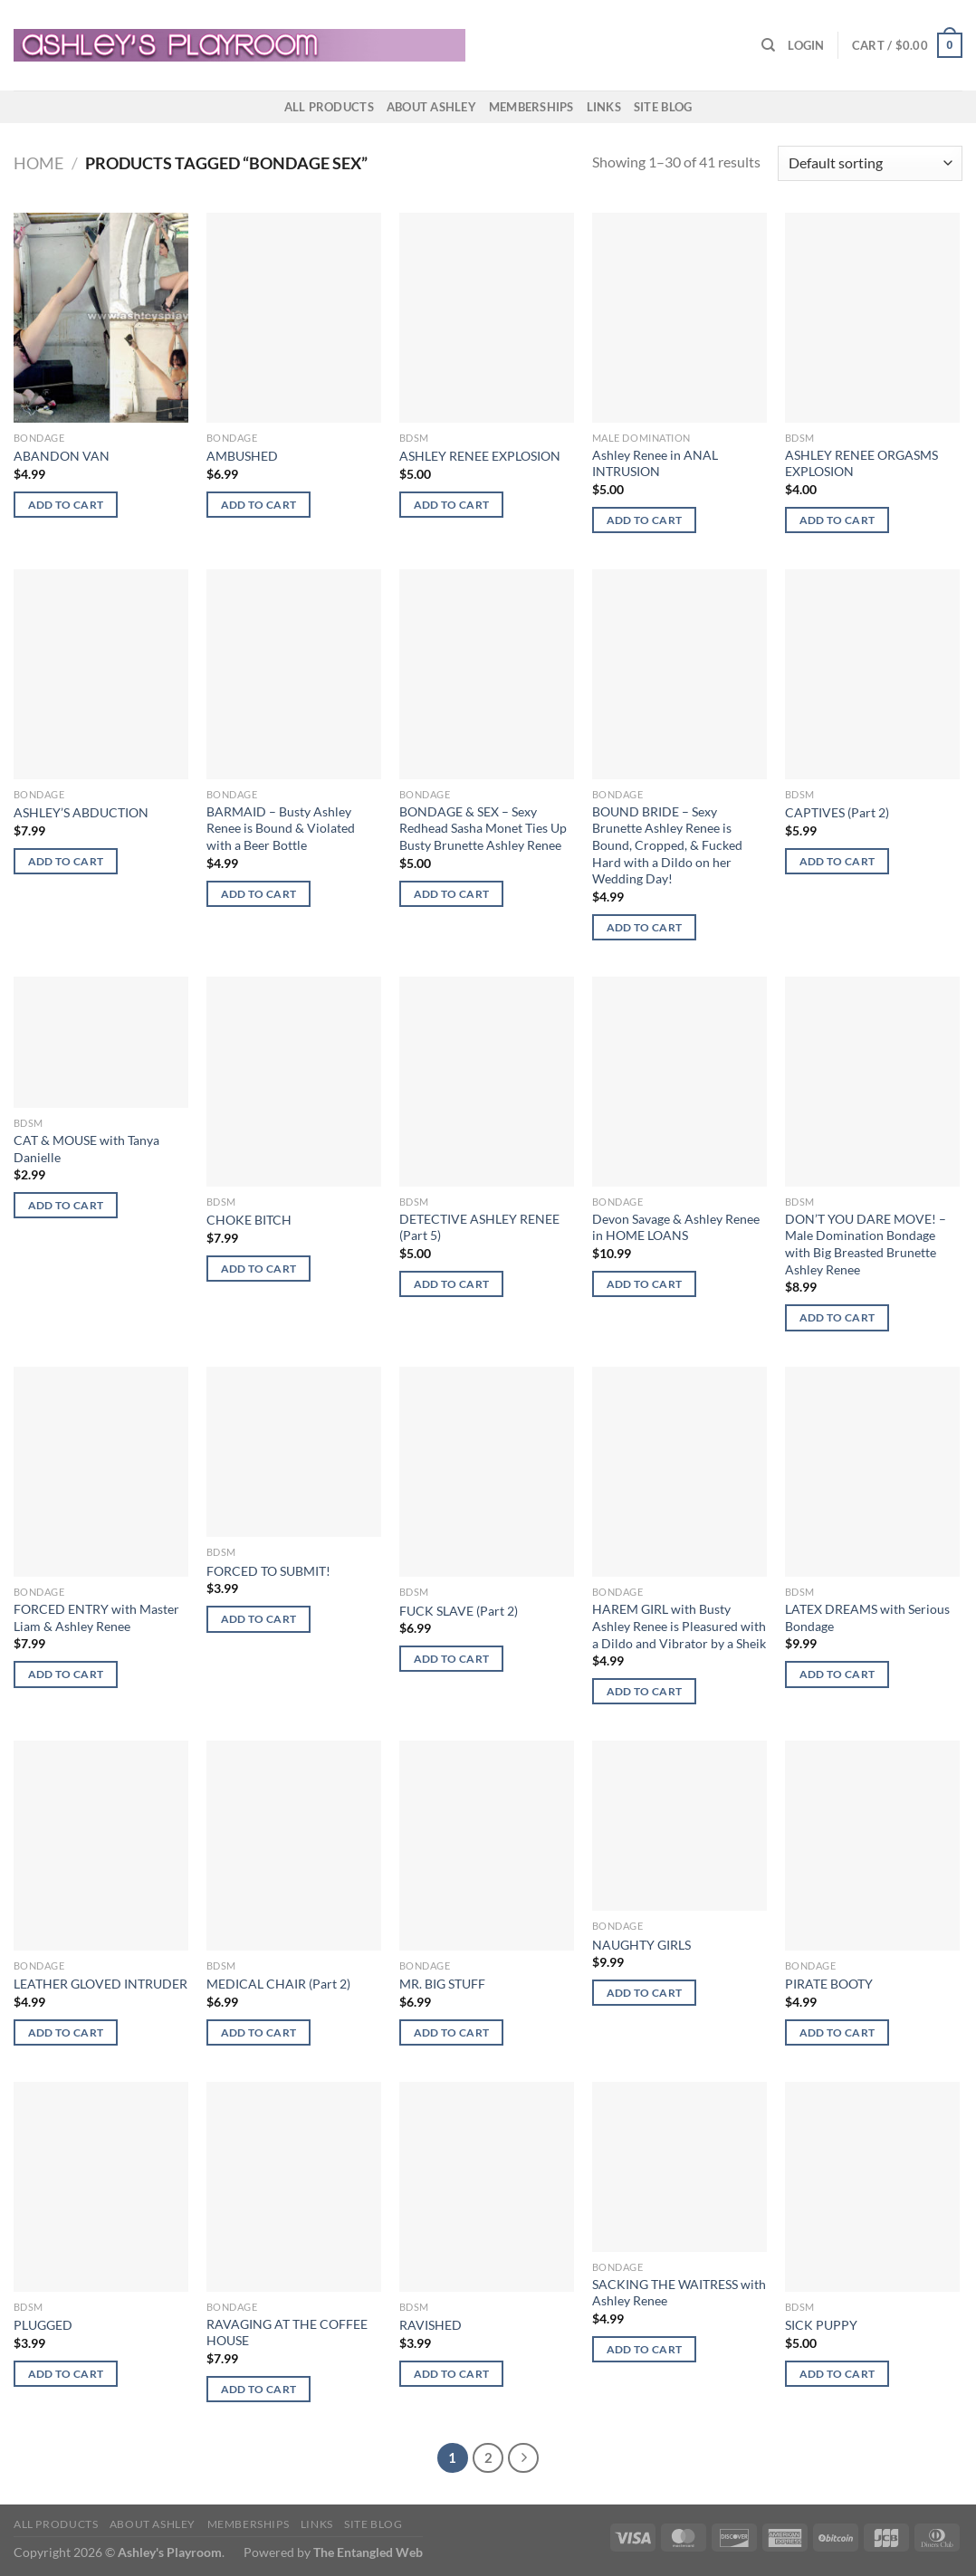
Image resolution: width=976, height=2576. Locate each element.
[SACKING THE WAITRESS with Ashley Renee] (679, 2167)
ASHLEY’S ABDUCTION (81, 812)
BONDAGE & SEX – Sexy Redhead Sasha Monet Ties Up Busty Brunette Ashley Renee (483, 828)
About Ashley (431, 107)
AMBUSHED (242, 455)
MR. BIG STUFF (442, 1983)
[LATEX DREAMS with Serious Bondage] (872, 1472)
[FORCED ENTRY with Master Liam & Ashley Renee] (101, 1472)
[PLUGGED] (101, 2187)
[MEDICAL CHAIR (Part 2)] (293, 1846)
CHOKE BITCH (249, 1219)
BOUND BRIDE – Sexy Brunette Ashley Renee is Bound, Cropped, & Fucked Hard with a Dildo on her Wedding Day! (667, 845)
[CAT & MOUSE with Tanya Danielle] (101, 1042)
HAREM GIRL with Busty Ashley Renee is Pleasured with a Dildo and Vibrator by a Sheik (679, 1625)
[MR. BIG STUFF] (486, 1846)
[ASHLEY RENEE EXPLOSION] (486, 318)
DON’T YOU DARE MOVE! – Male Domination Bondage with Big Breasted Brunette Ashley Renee (865, 1244)
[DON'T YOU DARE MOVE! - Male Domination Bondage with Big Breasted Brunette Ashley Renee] (872, 1082)
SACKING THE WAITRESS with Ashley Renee (679, 2292)
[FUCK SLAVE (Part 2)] (486, 1472)
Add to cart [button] (66, 504)
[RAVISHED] (486, 2187)
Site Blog (663, 107)
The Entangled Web (368, 2552)
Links (604, 107)
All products (329, 107)
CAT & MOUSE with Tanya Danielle (86, 1148)
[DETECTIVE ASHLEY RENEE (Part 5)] (486, 1082)
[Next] (523, 2458)
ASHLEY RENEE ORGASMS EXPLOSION (861, 463)
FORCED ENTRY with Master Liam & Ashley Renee (96, 1617)
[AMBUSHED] (293, 318)
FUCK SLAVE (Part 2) (458, 1610)
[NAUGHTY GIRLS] (679, 1826)
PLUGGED (43, 2325)
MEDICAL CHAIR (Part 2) (278, 1983)
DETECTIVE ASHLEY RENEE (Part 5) (479, 1227)
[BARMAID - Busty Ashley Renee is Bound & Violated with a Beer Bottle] (293, 674)
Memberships (531, 107)
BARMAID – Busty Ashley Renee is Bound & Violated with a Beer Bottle (280, 828)
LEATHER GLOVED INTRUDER (100, 1983)
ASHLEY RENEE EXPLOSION (479, 455)
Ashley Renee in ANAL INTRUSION (655, 463)
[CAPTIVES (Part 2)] (872, 674)
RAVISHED (430, 2325)
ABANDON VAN (62, 455)
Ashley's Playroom (170, 2552)
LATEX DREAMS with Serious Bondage (867, 1617)
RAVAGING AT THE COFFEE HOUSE (287, 2332)
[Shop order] (870, 163)
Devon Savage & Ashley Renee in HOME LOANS (676, 1227)
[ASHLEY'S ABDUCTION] (101, 674)
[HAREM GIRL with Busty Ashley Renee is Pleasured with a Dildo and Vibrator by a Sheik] (679, 1472)
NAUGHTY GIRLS (641, 1944)
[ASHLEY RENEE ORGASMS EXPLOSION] (872, 318)
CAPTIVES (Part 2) (837, 812)
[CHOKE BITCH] (293, 1082)
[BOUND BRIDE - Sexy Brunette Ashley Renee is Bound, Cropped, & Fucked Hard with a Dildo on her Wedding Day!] (679, 674)
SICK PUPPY (821, 2325)
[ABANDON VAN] (101, 318)
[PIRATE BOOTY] (872, 1846)
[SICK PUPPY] (872, 2187)
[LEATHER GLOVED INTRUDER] (101, 1846)
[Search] (768, 45)
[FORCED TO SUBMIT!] (293, 1452)
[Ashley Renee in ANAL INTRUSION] (679, 318)
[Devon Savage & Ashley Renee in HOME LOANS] (679, 1082)
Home (38, 163)
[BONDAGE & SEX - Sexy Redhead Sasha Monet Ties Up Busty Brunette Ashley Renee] (486, 674)
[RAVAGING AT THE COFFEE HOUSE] (293, 2187)
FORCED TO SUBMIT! (268, 1571)
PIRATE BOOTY (829, 1983)
